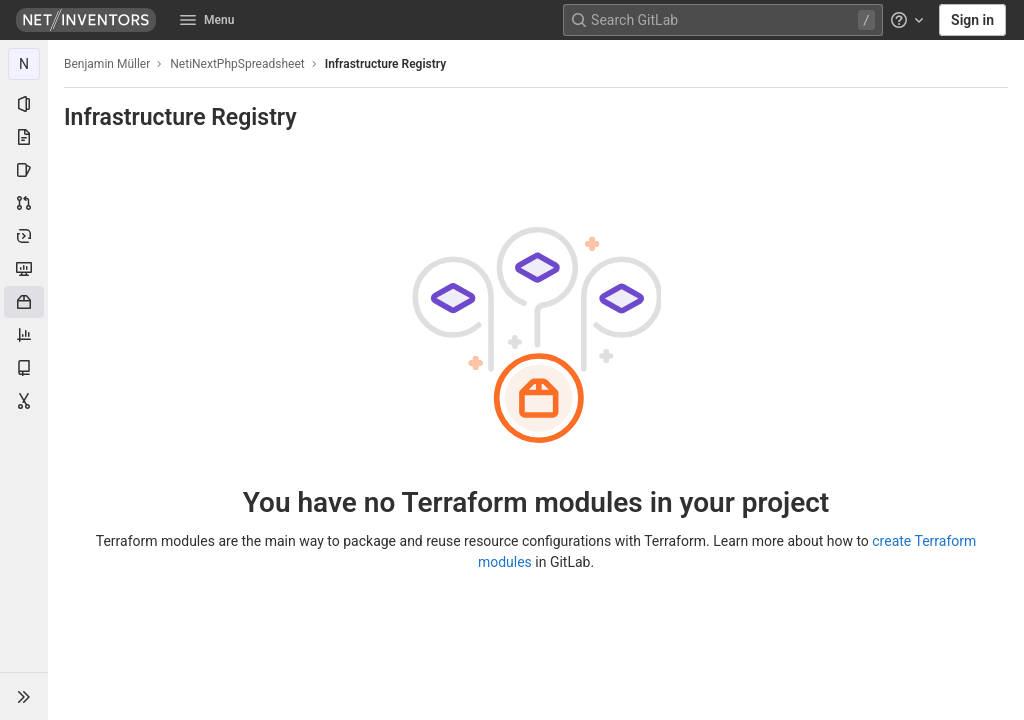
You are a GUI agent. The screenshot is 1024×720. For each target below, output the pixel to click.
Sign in (972, 20)
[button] (24, 696)
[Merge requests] (24, 203)
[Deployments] (24, 236)
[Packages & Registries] (24, 302)
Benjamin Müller (107, 64)
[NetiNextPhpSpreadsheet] (24, 64)
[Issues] (24, 170)
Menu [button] (207, 20)
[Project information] (24, 104)
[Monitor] (24, 269)
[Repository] (24, 137)
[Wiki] (24, 368)
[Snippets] (24, 401)
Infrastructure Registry (385, 64)
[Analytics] (24, 335)
